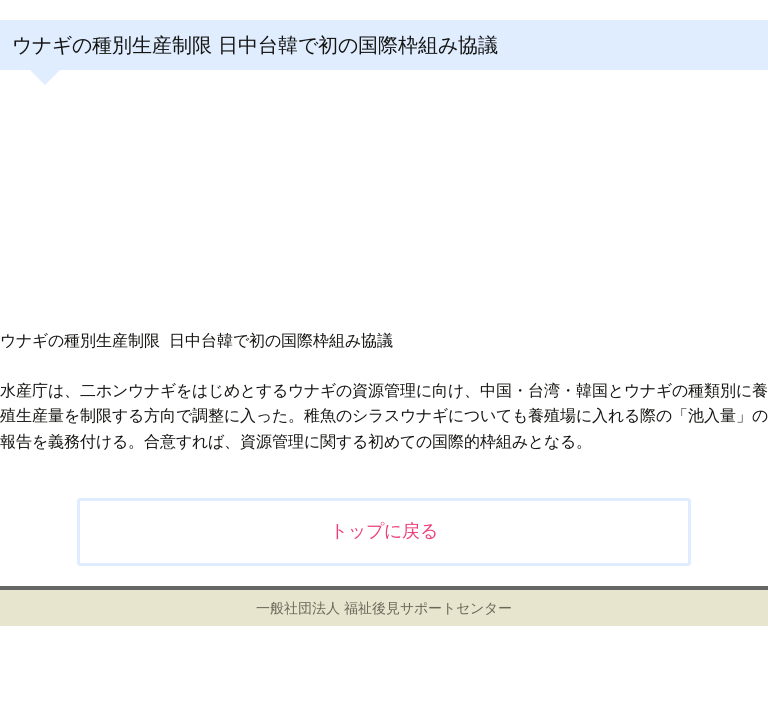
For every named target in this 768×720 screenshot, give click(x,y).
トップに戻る (384, 531)
